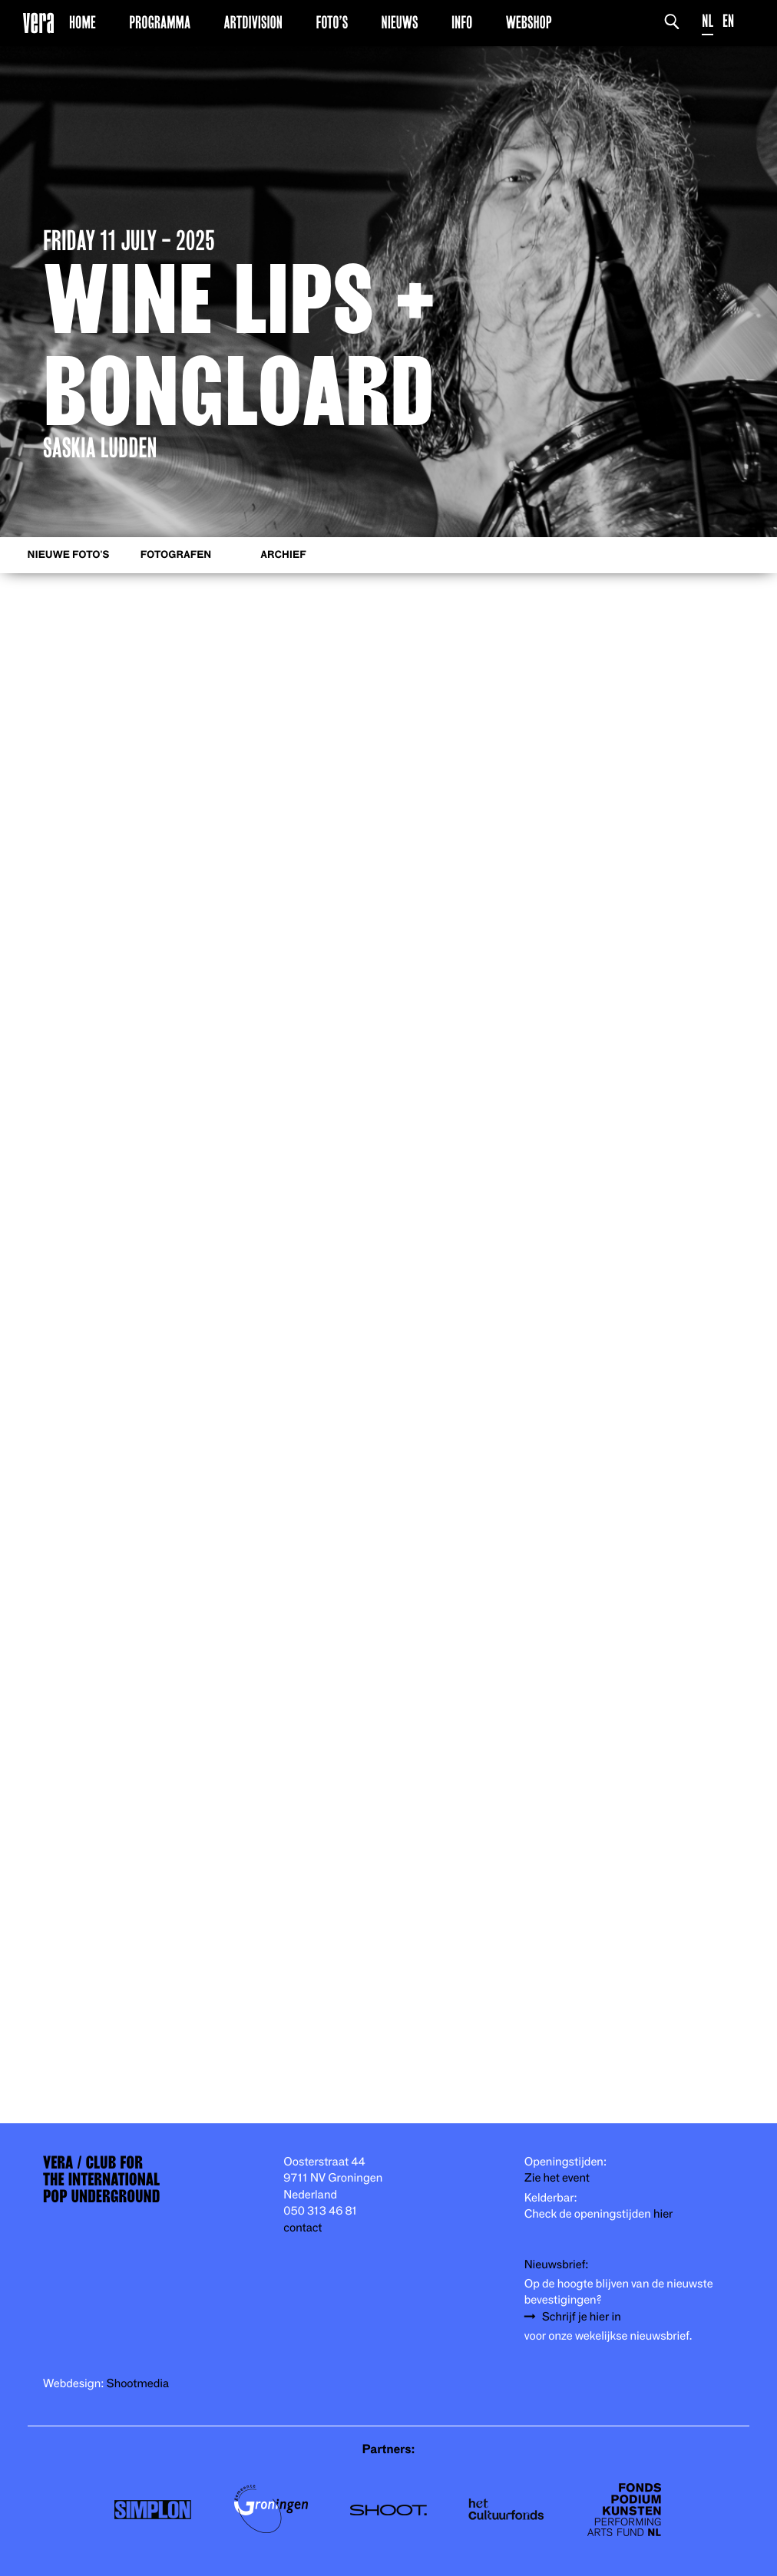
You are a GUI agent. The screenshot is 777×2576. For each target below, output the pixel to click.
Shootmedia (138, 2384)
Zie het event (557, 2178)
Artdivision (253, 22)
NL (707, 21)
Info (461, 22)
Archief (283, 555)
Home (82, 22)
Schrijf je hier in (581, 2317)
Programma (159, 22)
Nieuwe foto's (69, 555)
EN (728, 21)
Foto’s (332, 22)
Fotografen (176, 555)
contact (302, 2228)
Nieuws (400, 22)
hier (663, 2214)
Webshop (529, 22)
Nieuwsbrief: (556, 2265)
